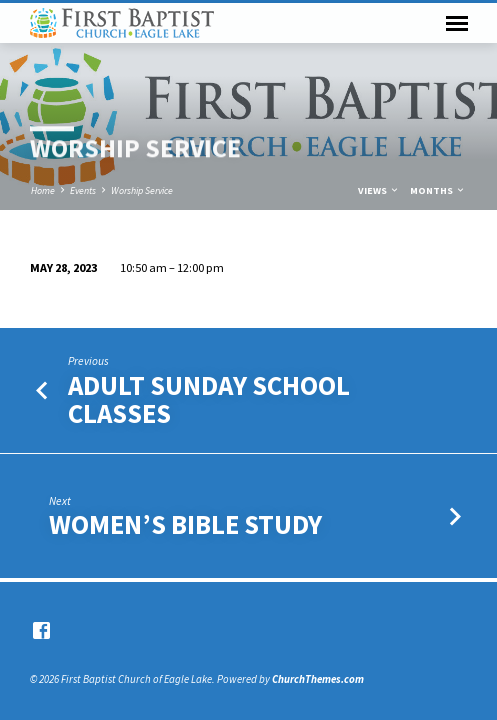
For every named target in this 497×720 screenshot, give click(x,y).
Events (83, 190)
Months (438, 190)
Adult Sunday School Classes (209, 399)
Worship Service (142, 190)
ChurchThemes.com (318, 679)
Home (43, 190)
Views (379, 190)
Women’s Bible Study (185, 524)
